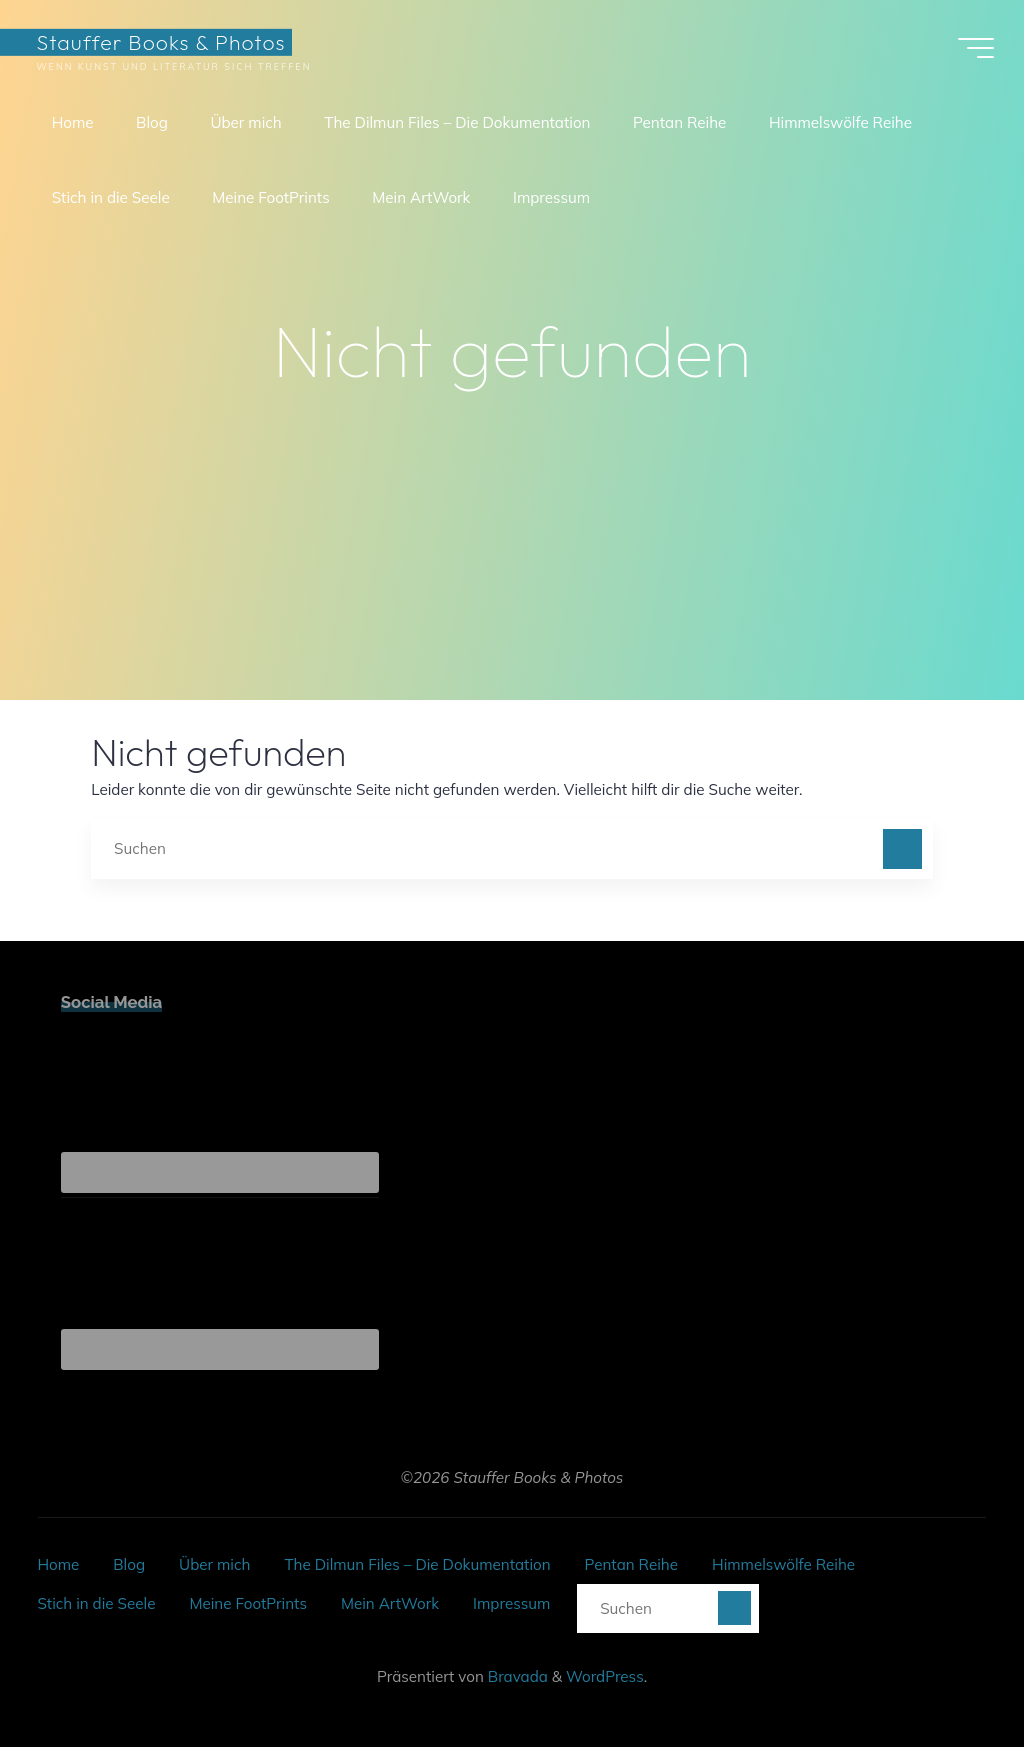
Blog (129, 1564)
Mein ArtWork (390, 1603)
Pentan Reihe (631, 1564)
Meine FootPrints (247, 1603)
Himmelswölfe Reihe (783, 1564)
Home (58, 1564)
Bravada (516, 1676)
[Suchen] (903, 849)
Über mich (214, 1564)
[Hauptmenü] (976, 48)
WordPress (605, 1676)
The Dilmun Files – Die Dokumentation (417, 1564)
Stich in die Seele (96, 1603)
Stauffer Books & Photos (160, 41)
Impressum (511, 1603)
